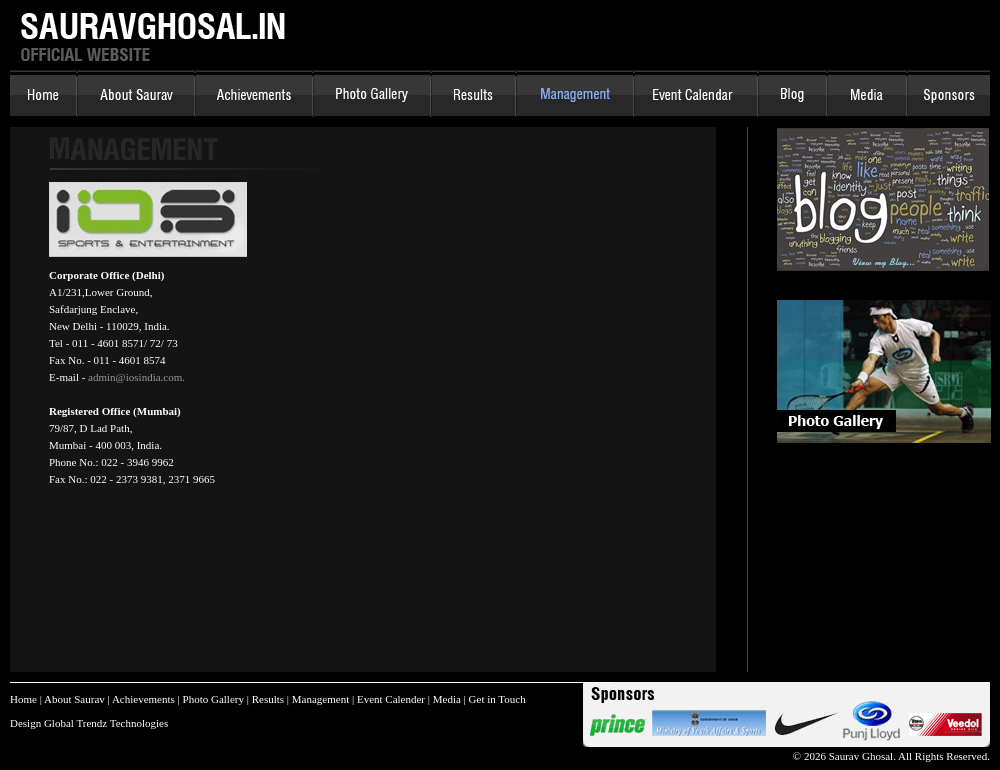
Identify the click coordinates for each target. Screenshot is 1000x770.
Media (447, 699)
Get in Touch (497, 699)
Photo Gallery (213, 699)
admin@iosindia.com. (136, 377)
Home (23, 699)
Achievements (143, 699)
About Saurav (74, 699)
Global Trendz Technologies (106, 723)
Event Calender (391, 699)
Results (268, 699)
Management (320, 699)
